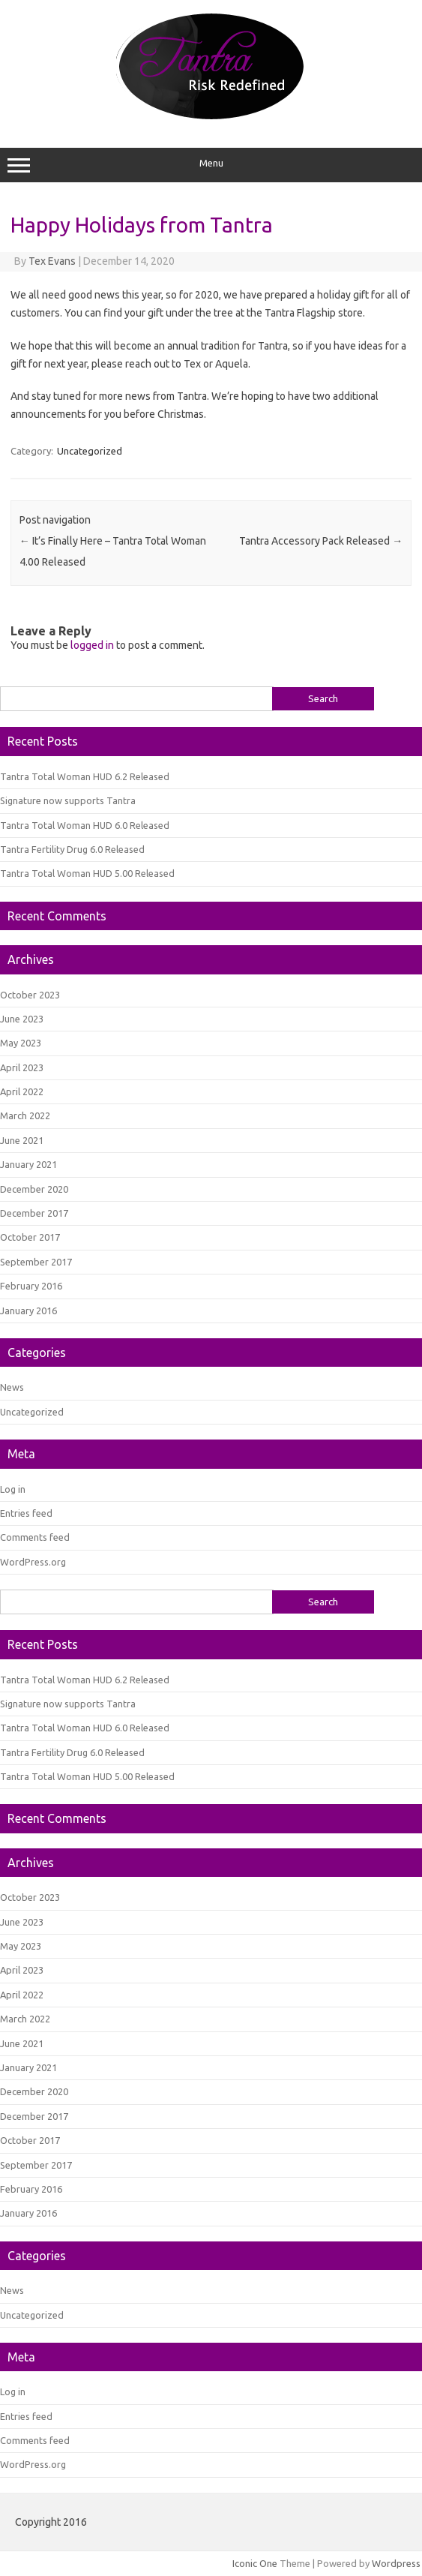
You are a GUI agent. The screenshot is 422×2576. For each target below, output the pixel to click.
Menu (211, 165)
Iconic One (254, 2563)
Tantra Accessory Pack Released (321, 541)
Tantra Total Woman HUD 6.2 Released (84, 776)
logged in (92, 645)
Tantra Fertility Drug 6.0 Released (72, 849)
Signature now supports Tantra (68, 800)
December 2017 (34, 1213)
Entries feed (26, 1513)
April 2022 (21, 1091)
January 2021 (28, 1164)
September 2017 (36, 1261)
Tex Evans (52, 261)
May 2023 (20, 1042)
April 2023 (21, 1067)
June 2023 (21, 1018)
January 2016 (28, 1310)
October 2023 (30, 994)
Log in (12, 1489)
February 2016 (31, 1285)
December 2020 (34, 1189)
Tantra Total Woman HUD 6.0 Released (84, 825)
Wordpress (396, 2563)
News (12, 1387)
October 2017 (30, 1237)
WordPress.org (33, 1562)
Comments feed (35, 1537)
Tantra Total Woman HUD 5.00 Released (87, 873)
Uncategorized (89, 451)
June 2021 (21, 1140)
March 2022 (25, 1115)
